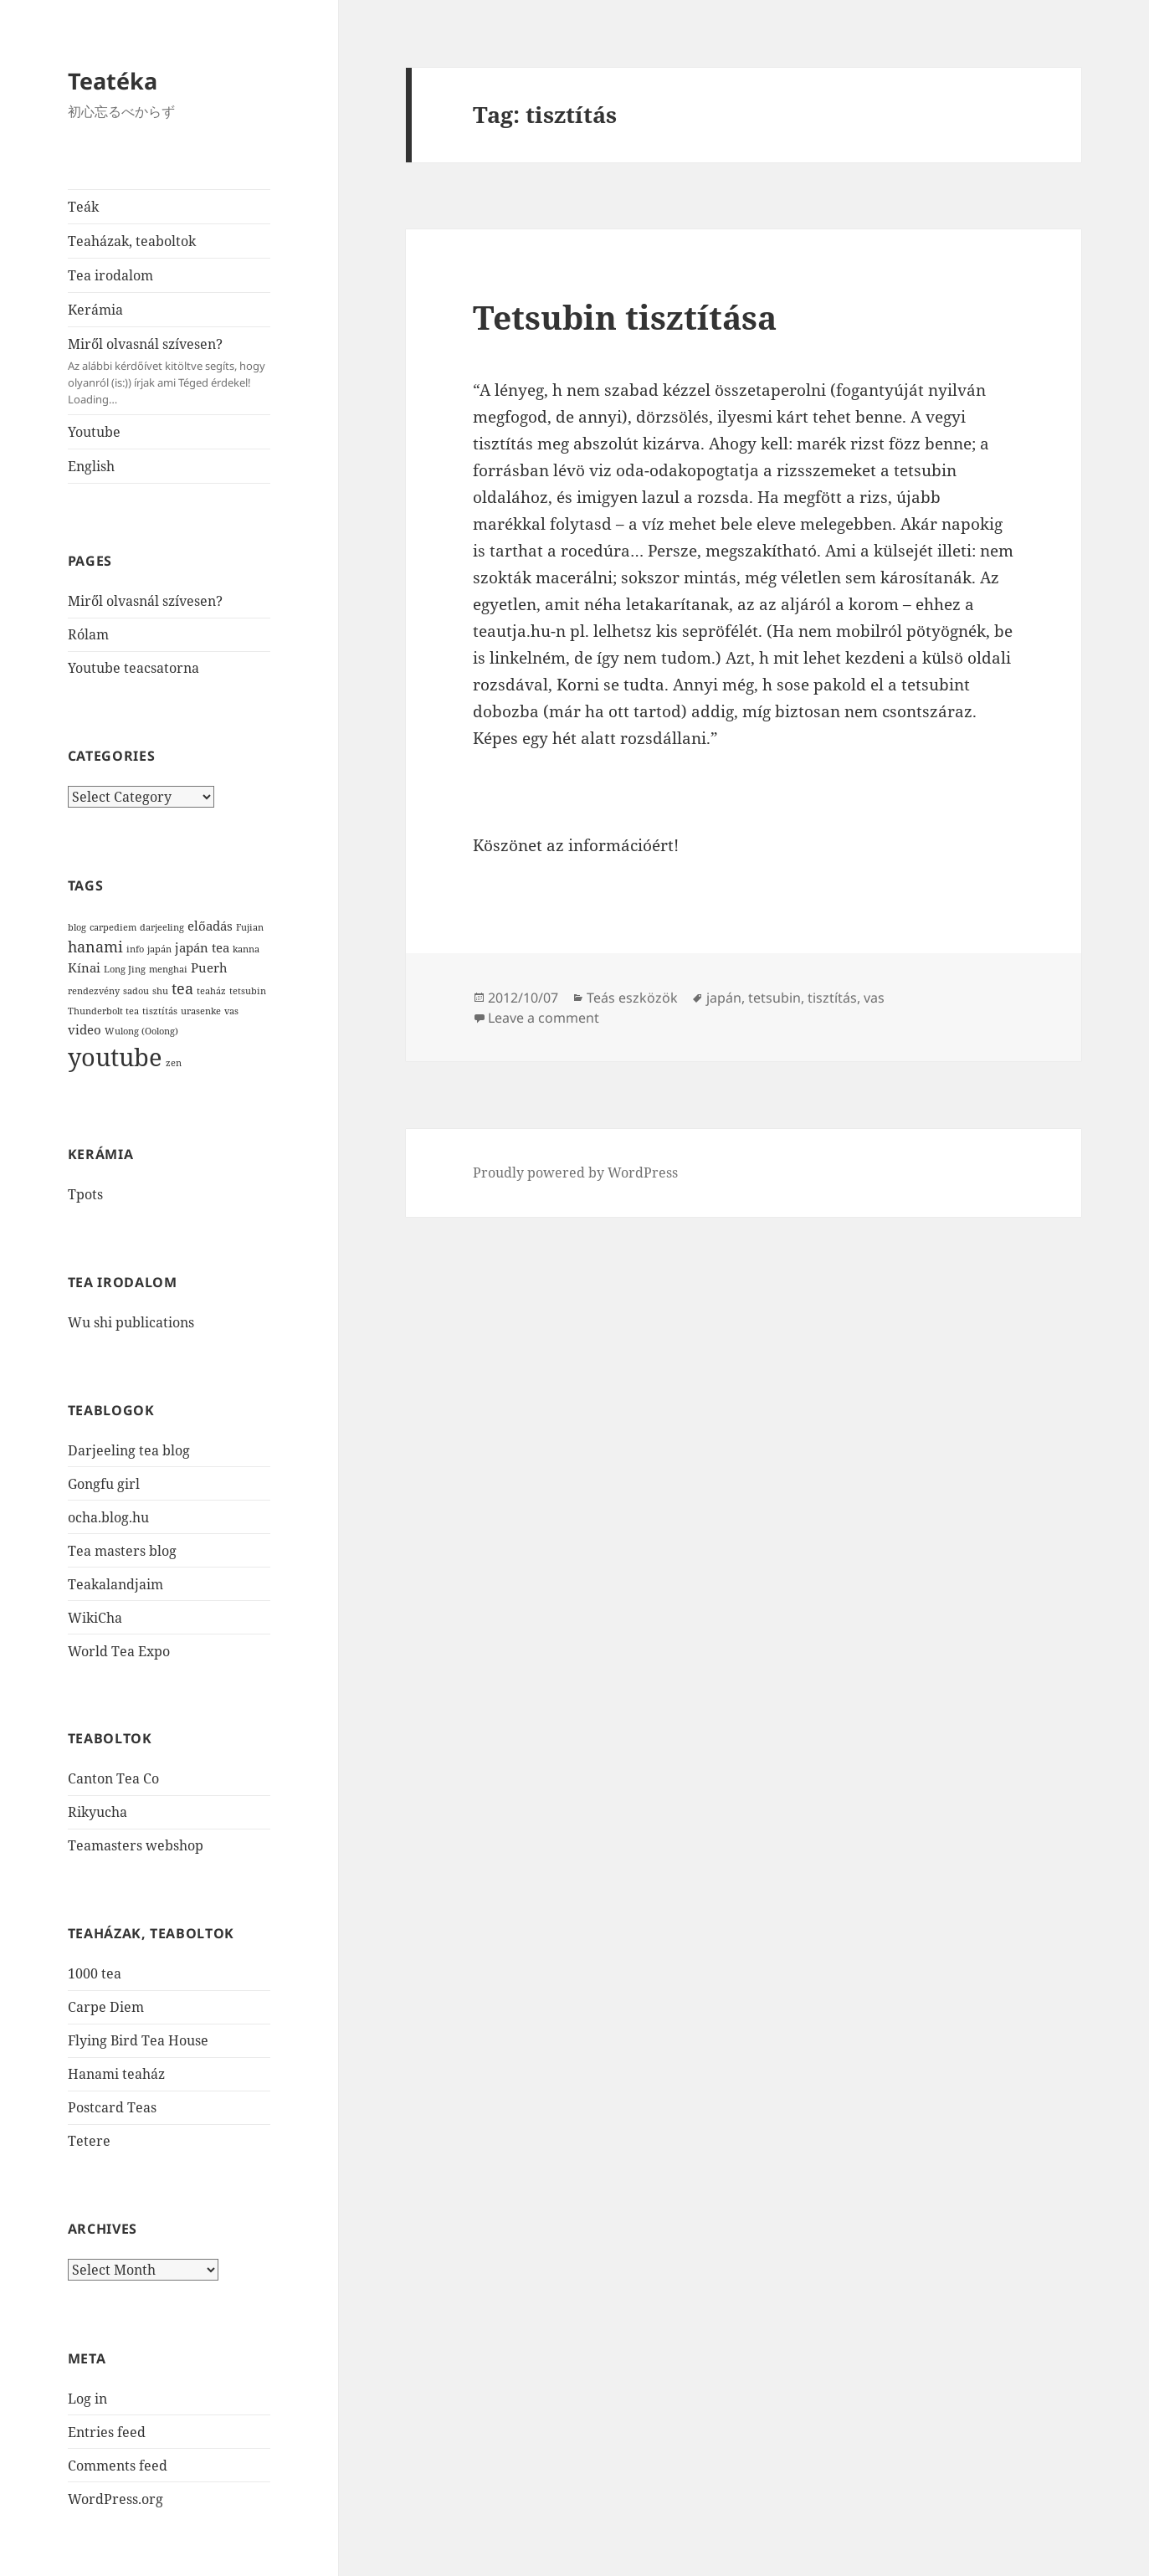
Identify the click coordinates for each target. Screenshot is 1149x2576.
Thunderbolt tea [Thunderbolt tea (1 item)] (103, 1011)
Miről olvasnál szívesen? (169, 371)
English (91, 466)
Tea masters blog (122, 1551)
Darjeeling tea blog (129, 1450)
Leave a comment (543, 1017)
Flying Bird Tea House (138, 2040)
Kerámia (95, 309)
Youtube (94, 432)
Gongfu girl (104, 1484)
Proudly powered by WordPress (575, 1172)
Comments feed (117, 2465)
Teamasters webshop (135, 1845)
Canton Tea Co (113, 1778)
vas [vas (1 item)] (231, 1011)
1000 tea (94, 1973)
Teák (83, 207)
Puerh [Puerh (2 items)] (209, 967)
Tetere (89, 2141)
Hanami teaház (116, 2074)
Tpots (85, 1194)
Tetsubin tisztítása (625, 317)
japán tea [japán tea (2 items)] (202, 947)
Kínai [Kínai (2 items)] (84, 967)
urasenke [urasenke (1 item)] (201, 1011)
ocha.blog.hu (108, 1517)
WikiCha (95, 1618)
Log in (87, 2398)
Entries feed (107, 2432)
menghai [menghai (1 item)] (168, 969)
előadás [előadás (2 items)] (210, 925)
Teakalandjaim (115, 1584)
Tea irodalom (110, 275)
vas (874, 997)
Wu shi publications (131, 1322)
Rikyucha (97, 1812)
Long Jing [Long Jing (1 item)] (125, 969)
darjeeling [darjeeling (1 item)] (162, 927)
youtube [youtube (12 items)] (115, 1057)
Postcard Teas (112, 2107)
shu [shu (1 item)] (160, 991)
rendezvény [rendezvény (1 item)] (94, 991)
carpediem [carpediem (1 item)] (113, 927)
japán (723, 997)
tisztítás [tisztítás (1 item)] (159, 1011)
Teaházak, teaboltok (132, 241)
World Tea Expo (119, 1651)
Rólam (88, 634)
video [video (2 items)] (84, 1029)
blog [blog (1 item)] (77, 927)
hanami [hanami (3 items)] (95, 946)
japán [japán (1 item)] (159, 949)
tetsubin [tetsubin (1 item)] (247, 991)
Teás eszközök (632, 997)
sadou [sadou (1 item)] (136, 991)
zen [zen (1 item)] (174, 1063)
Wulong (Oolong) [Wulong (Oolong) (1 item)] (141, 1031)
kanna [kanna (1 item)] (246, 949)
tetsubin (774, 997)
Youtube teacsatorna (133, 668)
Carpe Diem (106, 2007)
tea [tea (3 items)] (182, 988)
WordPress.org (115, 2499)
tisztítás (832, 997)
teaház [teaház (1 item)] (211, 991)
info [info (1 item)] (135, 949)
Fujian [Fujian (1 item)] (250, 927)
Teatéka (112, 80)
